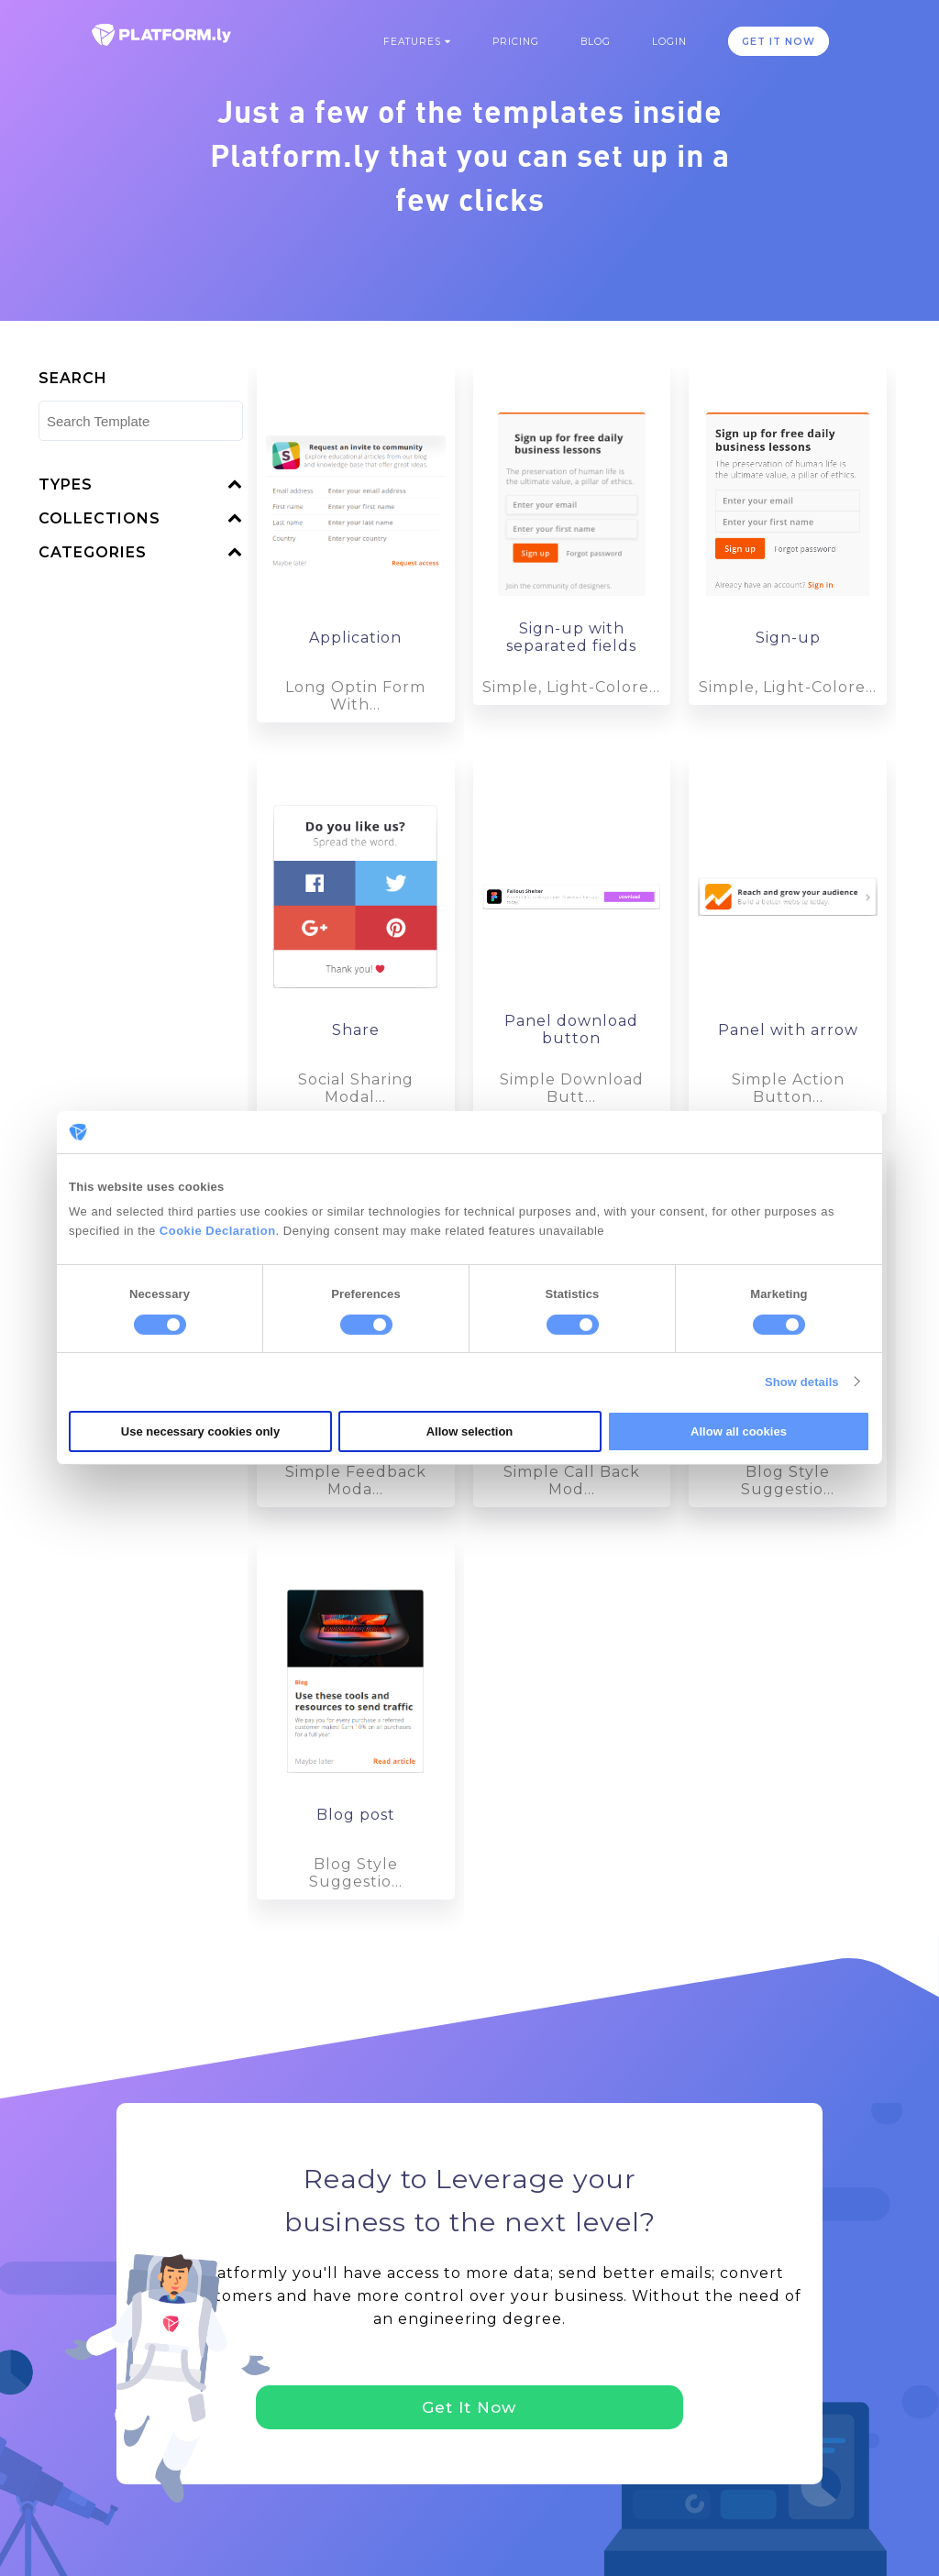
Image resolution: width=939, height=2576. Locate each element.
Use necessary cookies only (200, 1431)
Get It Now (469, 2407)
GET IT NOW (778, 42)
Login (669, 42)
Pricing (515, 42)
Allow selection (470, 1431)
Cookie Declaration (218, 1231)
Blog (595, 42)
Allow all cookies (738, 1431)
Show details (802, 1382)
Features (417, 42)
